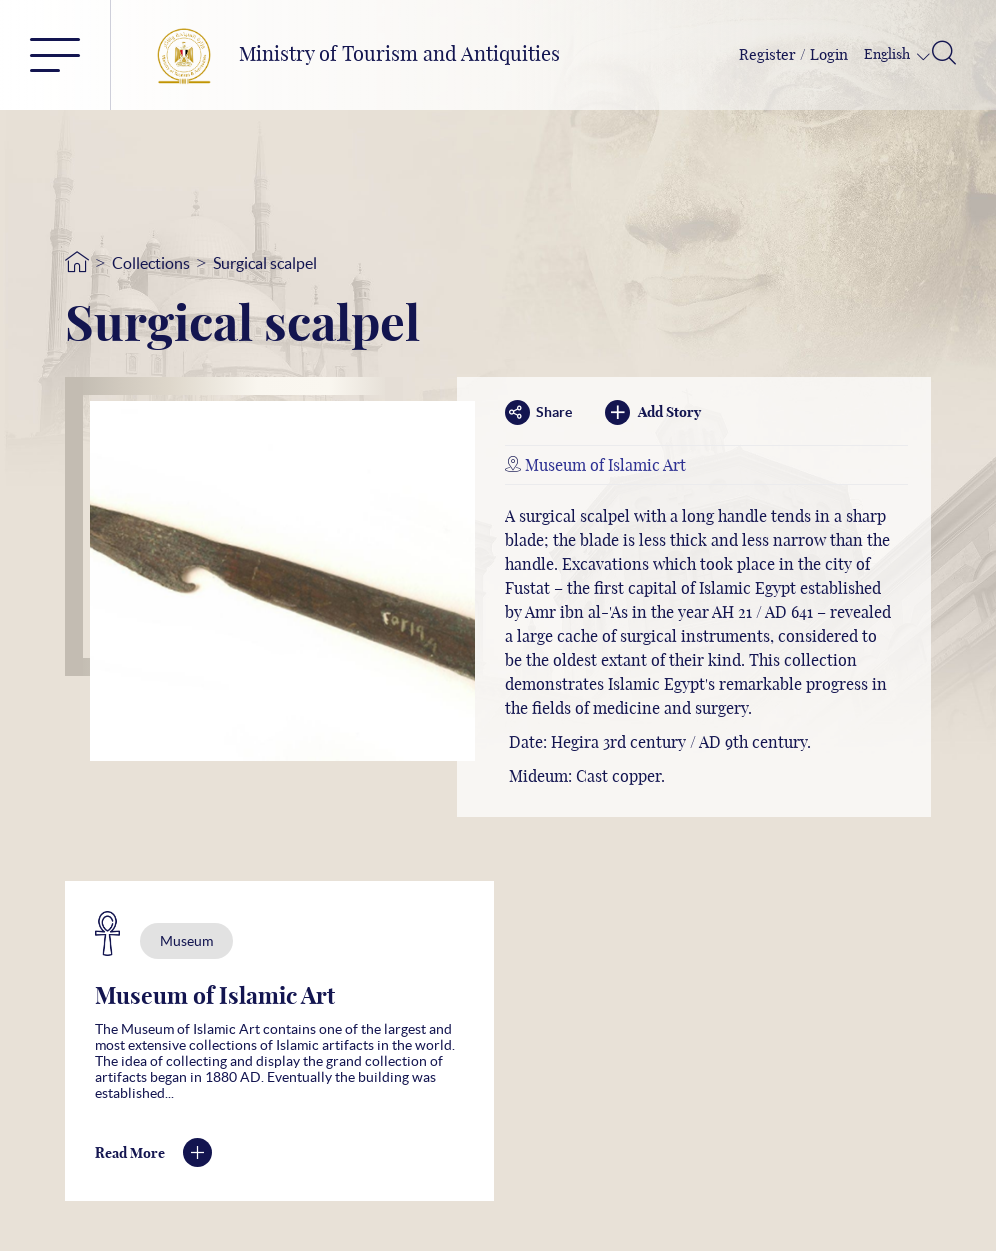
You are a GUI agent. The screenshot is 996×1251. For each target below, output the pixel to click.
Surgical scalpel (265, 263)
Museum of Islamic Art (605, 466)
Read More (153, 1153)
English (888, 55)
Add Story (653, 412)
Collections (151, 263)
